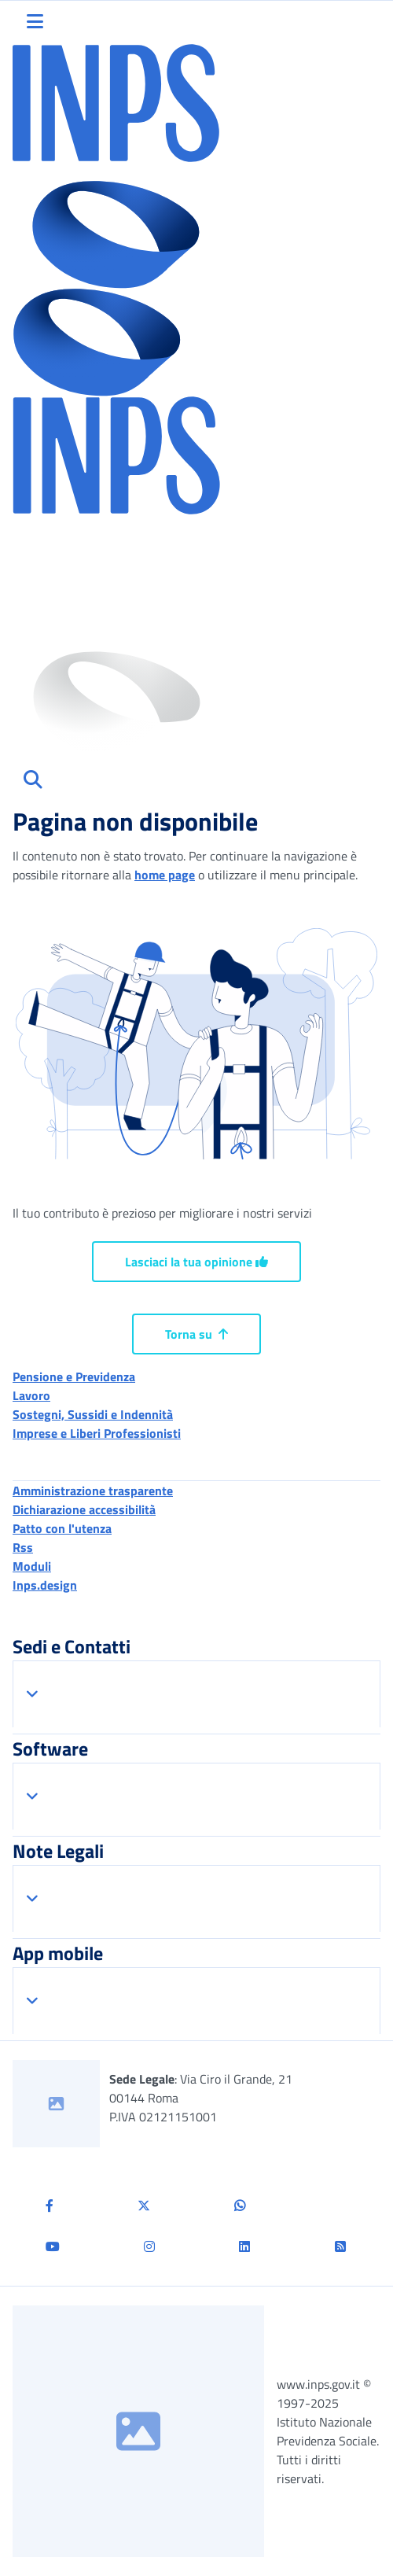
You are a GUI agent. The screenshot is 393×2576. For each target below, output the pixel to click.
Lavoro (31, 1395)
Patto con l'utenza (62, 1528)
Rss (23, 1547)
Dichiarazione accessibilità (84, 1509)
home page (164, 874)
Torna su (196, 1334)
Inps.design (45, 1584)
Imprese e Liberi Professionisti (97, 1433)
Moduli (32, 1566)
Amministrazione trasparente (93, 1490)
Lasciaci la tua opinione (196, 1261)
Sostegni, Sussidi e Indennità (93, 1414)
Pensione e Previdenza (74, 1376)
